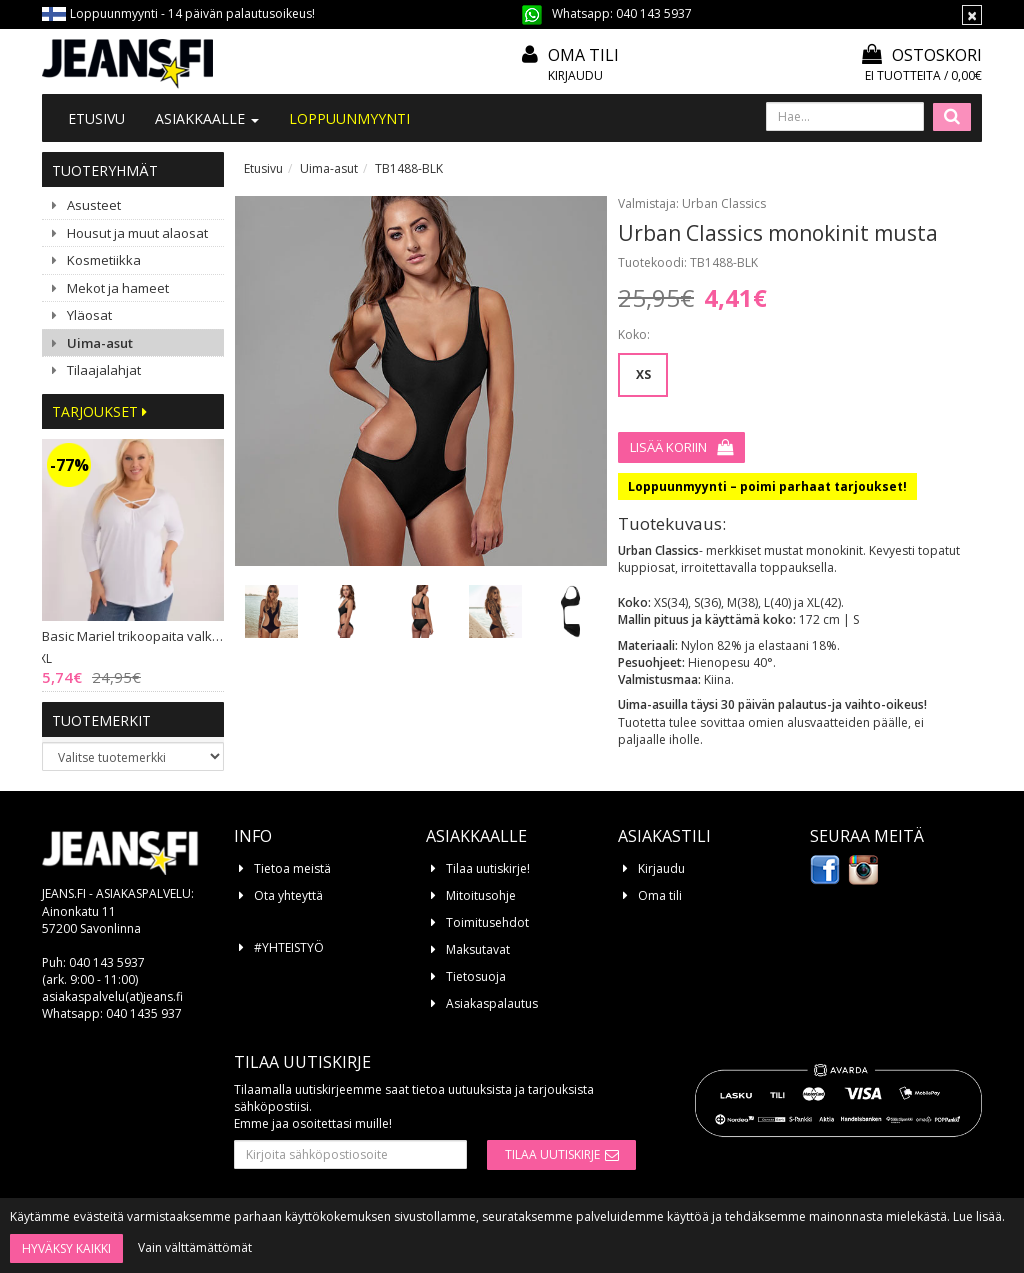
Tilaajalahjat (104, 370)
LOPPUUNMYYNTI (349, 118)
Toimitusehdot (487, 922)
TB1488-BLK (409, 168)
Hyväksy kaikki (66, 1248)
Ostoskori (922, 55)
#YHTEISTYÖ (289, 947)
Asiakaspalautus (492, 1003)
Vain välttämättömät (195, 1247)
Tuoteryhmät (105, 170)
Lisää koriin (668, 447)
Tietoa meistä (292, 868)
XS (643, 374)
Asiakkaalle (207, 118)
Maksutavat (478, 949)
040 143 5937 (654, 13)
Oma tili (583, 55)
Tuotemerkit (101, 720)
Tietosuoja (476, 976)
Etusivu (96, 118)
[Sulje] (972, 15)
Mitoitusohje (481, 895)
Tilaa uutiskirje (552, 1154)
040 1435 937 (144, 1013)
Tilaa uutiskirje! (488, 868)
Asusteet (94, 205)
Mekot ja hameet (118, 288)
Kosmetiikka (104, 260)
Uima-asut (100, 343)
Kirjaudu (575, 75)
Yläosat (89, 315)
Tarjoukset (99, 411)
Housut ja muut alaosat (137, 233)
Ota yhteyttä (288, 895)
